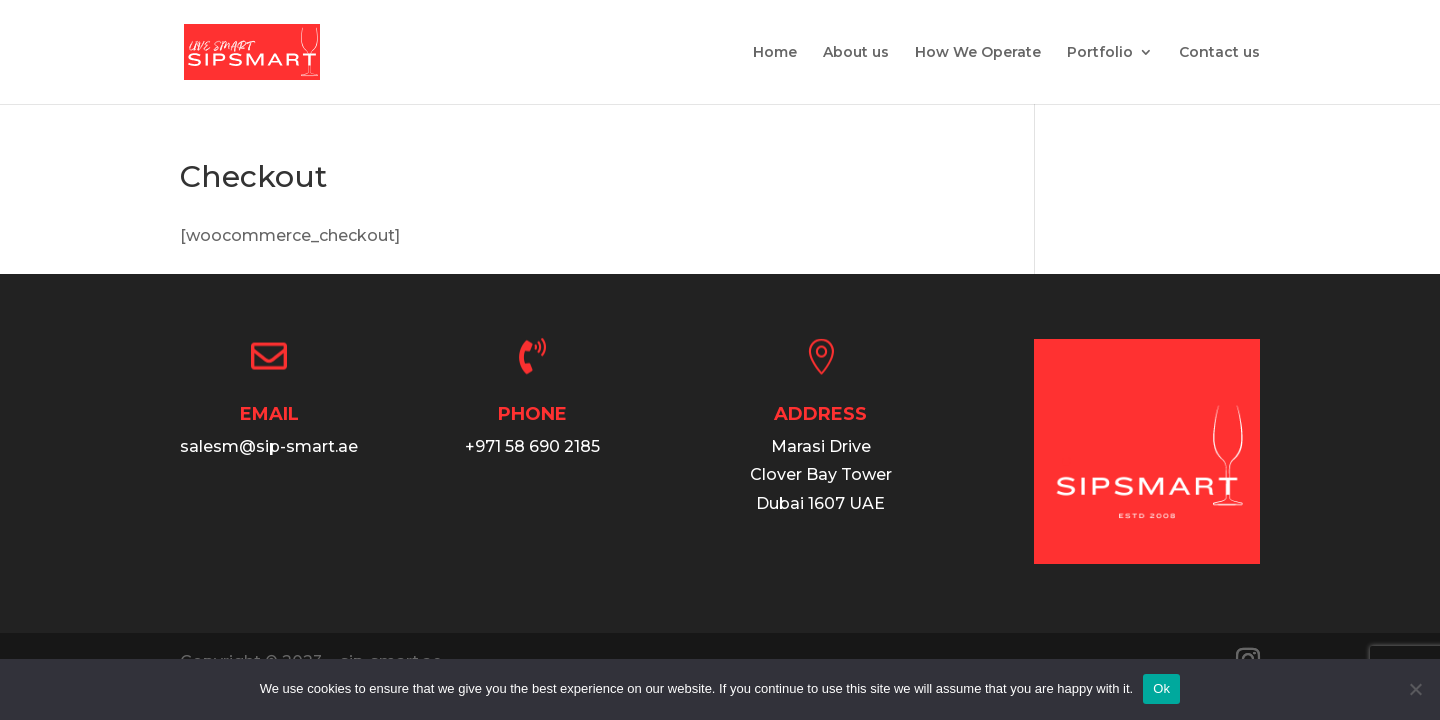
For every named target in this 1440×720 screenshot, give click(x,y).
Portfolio (1100, 53)
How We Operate (978, 53)
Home (775, 53)
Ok (1161, 688)
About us (856, 53)
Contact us (1219, 53)
